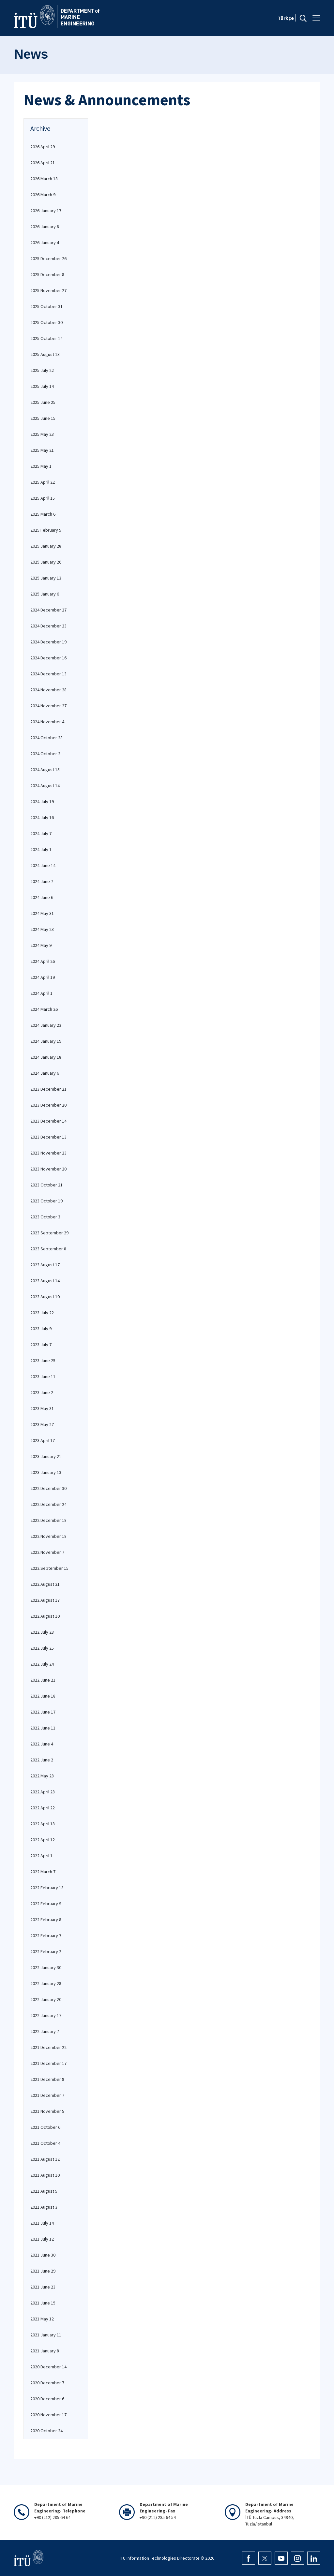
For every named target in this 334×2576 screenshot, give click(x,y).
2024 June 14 (42, 865)
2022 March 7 (42, 1872)
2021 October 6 (45, 2127)
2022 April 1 (41, 1856)
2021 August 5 (43, 2191)
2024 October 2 (45, 754)
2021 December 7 (47, 2095)
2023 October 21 (46, 1185)
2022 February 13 (47, 1888)
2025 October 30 (46, 322)
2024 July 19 (42, 801)
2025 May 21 (42, 450)
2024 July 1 (41, 849)
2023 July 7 (41, 1344)
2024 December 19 (48, 642)
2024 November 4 (47, 722)
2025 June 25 (42, 402)
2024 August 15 (45, 770)
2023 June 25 (42, 1360)
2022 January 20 (45, 1999)
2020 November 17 (48, 2415)
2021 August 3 (43, 2207)
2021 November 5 (47, 2111)
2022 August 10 (45, 1616)
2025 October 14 (46, 338)
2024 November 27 (48, 706)
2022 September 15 (49, 1568)
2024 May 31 (42, 913)
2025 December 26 (48, 258)
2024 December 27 (48, 610)
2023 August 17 (45, 1265)
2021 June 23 (42, 2287)
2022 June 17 (42, 1712)
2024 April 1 (41, 993)
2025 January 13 (45, 578)
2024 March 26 (44, 1009)
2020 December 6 (47, 2399)
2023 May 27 (42, 1424)
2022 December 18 (48, 1520)
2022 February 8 (45, 1919)
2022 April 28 (42, 1792)
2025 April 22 (42, 482)
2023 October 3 (45, 1217)
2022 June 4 (41, 1744)
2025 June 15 (42, 418)
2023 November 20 (48, 1169)
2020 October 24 (46, 2431)
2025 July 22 (42, 370)
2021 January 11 (45, 2335)
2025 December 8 (47, 274)
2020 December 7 (47, 2383)
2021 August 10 (45, 2175)
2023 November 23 (48, 1153)
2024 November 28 (48, 690)
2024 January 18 (45, 1057)
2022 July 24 (42, 1664)
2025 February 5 (45, 530)
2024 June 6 (41, 897)
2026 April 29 (42, 147)
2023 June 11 (42, 1376)
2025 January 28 (45, 546)
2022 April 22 (42, 1808)
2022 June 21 (42, 1680)
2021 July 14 (42, 2223)
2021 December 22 (48, 2047)
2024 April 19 (42, 977)
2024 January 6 (44, 1073)
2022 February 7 (45, 1935)
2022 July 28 (42, 1632)
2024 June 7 (41, 881)
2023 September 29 (49, 1233)
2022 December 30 (48, 1488)
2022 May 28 (42, 1776)
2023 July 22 (42, 1313)
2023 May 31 (42, 1408)
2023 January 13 (45, 1472)
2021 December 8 (47, 2079)
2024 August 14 (45, 785)
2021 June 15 (42, 2303)
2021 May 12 (42, 2319)
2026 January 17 (45, 210)
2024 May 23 (42, 929)
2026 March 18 (44, 179)
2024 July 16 (42, 817)
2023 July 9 (41, 1329)
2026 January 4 (44, 242)
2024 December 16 (48, 658)
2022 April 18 (42, 1824)
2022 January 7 (44, 2031)
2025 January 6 (44, 594)
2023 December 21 (48, 1089)
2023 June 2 (41, 1392)
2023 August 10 (45, 1297)
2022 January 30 (45, 1967)
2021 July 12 (42, 2239)
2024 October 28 (46, 738)
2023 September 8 (48, 1249)
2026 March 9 (42, 195)
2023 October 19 (46, 1201)
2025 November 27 (48, 290)
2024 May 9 (41, 945)
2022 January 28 (45, 1983)
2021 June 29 (42, 2271)
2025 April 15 (42, 498)
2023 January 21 (45, 1456)
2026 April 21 (42, 163)
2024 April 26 (42, 961)
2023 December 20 (48, 1105)
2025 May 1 (41, 466)
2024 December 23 (48, 626)
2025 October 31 (46, 306)
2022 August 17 (45, 1600)
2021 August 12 (45, 2159)
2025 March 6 (42, 514)
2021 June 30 (42, 2255)
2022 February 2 (45, 1951)
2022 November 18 (48, 1536)
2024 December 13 (48, 674)
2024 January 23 (45, 1025)
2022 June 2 (41, 1760)
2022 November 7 (47, 1552)
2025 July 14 (42, 386)
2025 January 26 (45, 562)
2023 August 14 (45, 1281)
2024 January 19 (45, 1041)
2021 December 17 (48, 2063)
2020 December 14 (48, 2367)
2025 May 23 (42, 434)
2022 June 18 (42, 1696)
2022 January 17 (45, 2015)
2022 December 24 (48, 1504)
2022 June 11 (42, 1728)
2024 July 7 (41, 833)
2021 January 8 (44, 2351)
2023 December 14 (48, 1121)
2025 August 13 (45, 354)
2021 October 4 (45, 2143)
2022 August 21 (45, 1584)
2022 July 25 (42, 1648)
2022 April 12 (42, 1840)
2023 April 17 (42, 1440)
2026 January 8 (44, 226)
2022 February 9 (45, 1903)
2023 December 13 (48, 1137)
